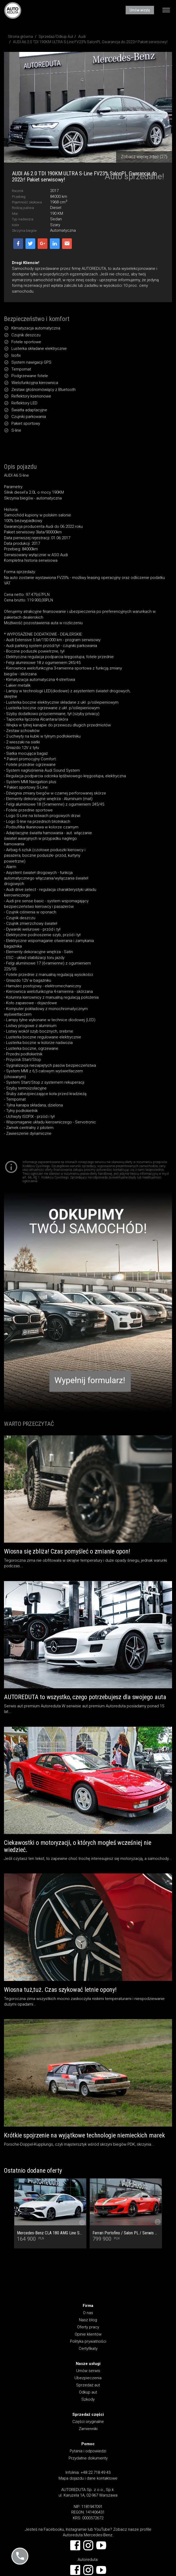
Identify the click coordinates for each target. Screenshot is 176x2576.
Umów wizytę (140, 10)
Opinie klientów (88, 2334)
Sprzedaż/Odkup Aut (56, 36)
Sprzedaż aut (88, 2385)
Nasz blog (88, 2320)
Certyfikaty (88, 2348)
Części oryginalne (88, 2421)
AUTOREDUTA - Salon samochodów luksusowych (12, 10)
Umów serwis (88, 2370)
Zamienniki (88, 2428)
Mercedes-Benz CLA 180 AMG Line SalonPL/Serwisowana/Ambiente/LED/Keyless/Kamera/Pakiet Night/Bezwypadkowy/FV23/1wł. (50, 2233)
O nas (88, 2312)
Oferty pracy (88, 2327)
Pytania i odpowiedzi (88, 2451)
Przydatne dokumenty (88, 2458)
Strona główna (20, 36)
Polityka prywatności (88, 2341)
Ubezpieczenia (88, 2378)
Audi (82, 36)
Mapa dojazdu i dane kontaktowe (88, 2478)
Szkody (88, 2399)
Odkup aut (88, 2392)
